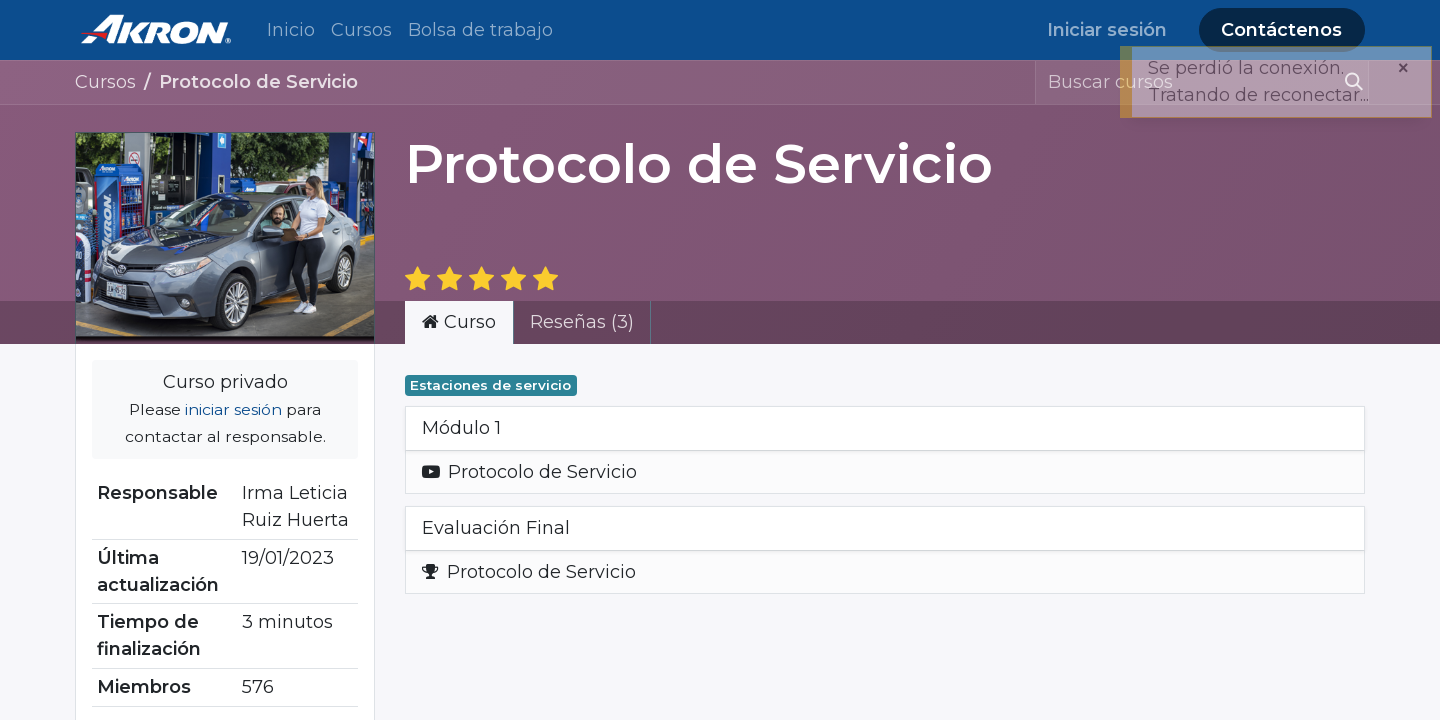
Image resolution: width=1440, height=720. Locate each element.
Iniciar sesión (1107, 30)
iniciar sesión (233, 409)
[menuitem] (291, 30)
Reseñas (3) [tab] (582, 322)
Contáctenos (1281, 30)
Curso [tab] (459, 322)
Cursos (105, 82)
